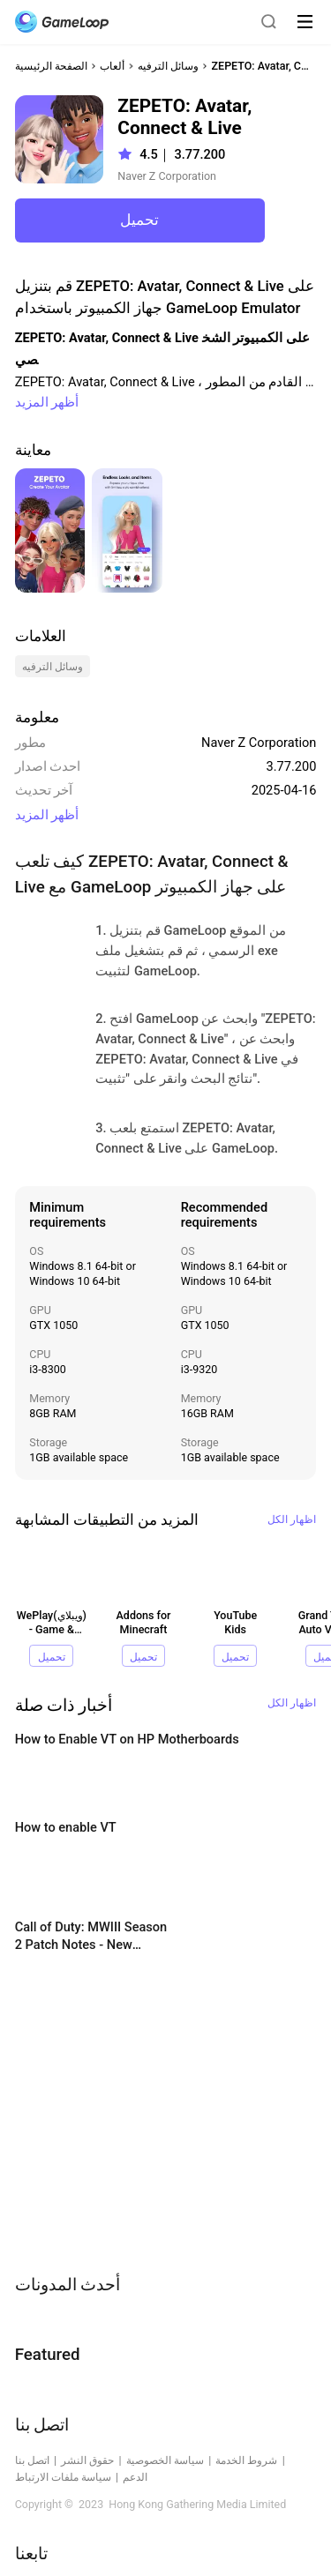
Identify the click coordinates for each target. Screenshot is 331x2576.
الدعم (135, 2476)
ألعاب (112, 65)
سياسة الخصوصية (165, 2460)
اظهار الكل (291, 1519)
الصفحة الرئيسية (51, 65)
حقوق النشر (87, 2460)
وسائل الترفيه (168, 65)
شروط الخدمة (246, 2460)
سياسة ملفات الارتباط (63, 2476)
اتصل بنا (32, 2460)
